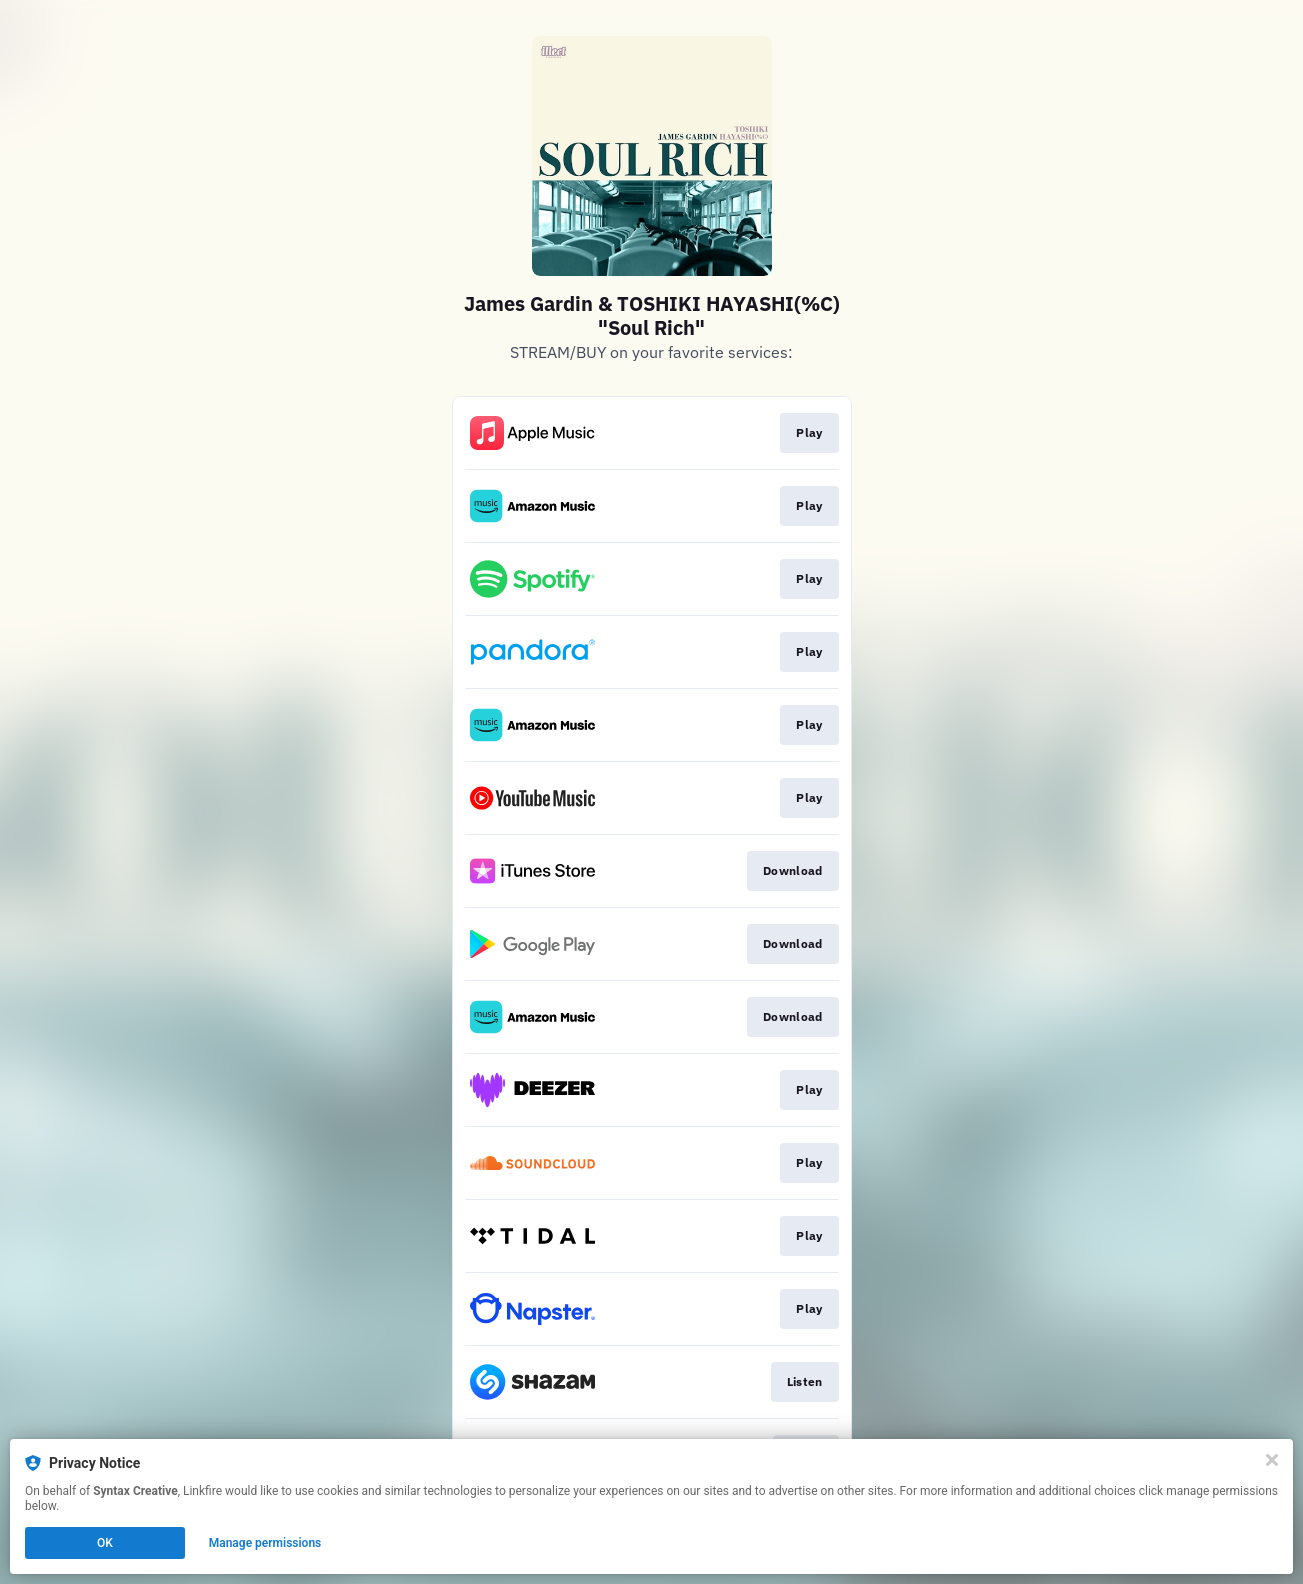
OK (105, 1543)
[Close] (1272, 1460)
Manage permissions (265, 1543)
